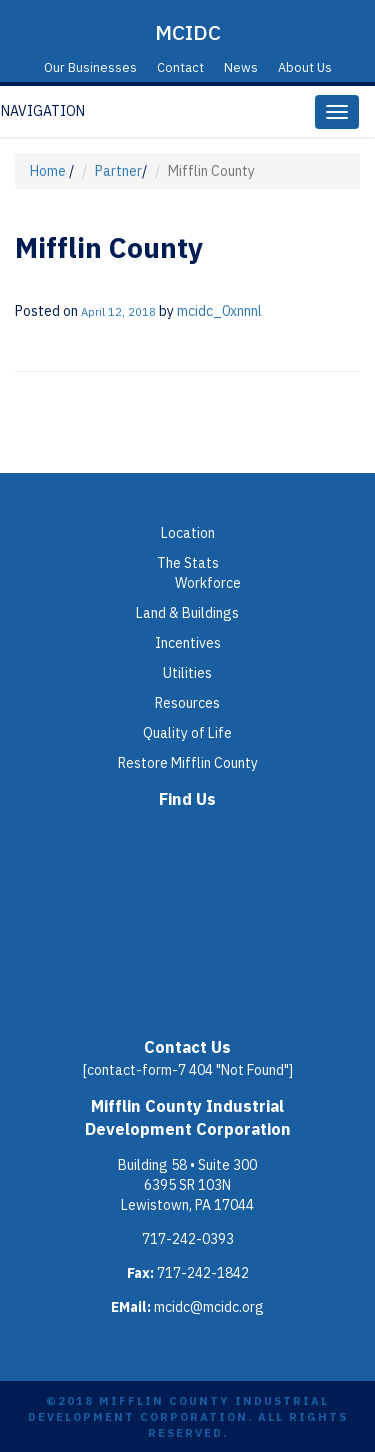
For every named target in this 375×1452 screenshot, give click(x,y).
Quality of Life (187, 733)
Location (188, 533)
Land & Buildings (187, 613)
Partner (118, 171)
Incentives (188, 643)
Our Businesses (90, 67)
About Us (305, 67)
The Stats (188, 563)
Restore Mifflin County (188, 763)
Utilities (187, 673)
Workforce (208, 583)
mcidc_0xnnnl (219, 311)
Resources (187, 703)
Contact (180, 67)
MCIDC (188, 32)
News (241, 67)
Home (48, 171)
